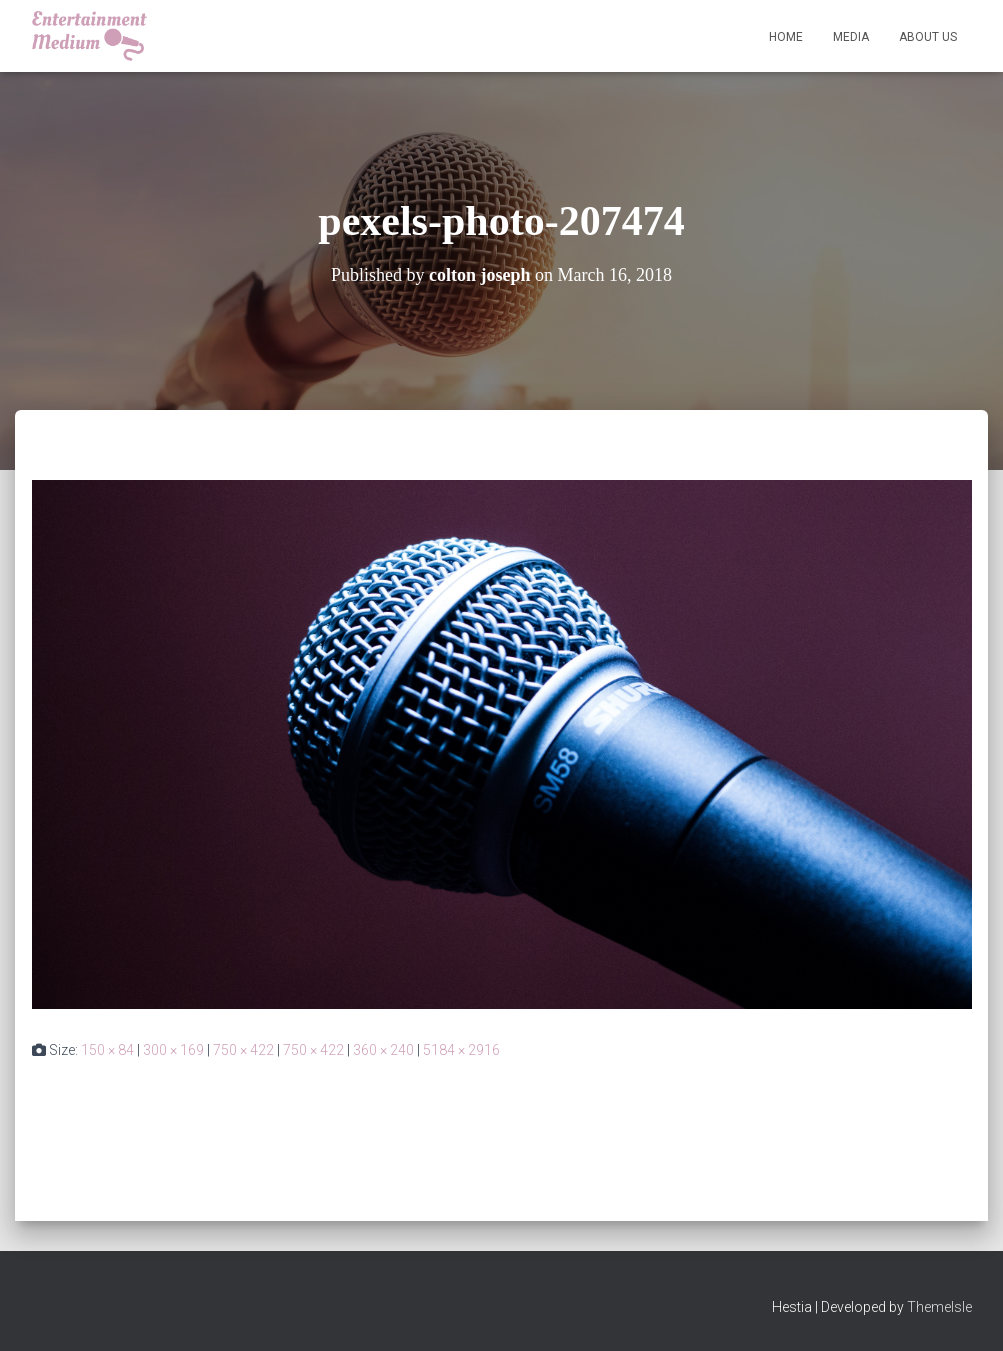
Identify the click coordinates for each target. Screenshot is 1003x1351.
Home (786, 37)
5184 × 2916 (461, 1050)
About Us (928, 37)
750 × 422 (243, 1050)
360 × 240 (383, 1050)
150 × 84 (107, 1050)
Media (851, 37)
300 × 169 (173, 1050)
